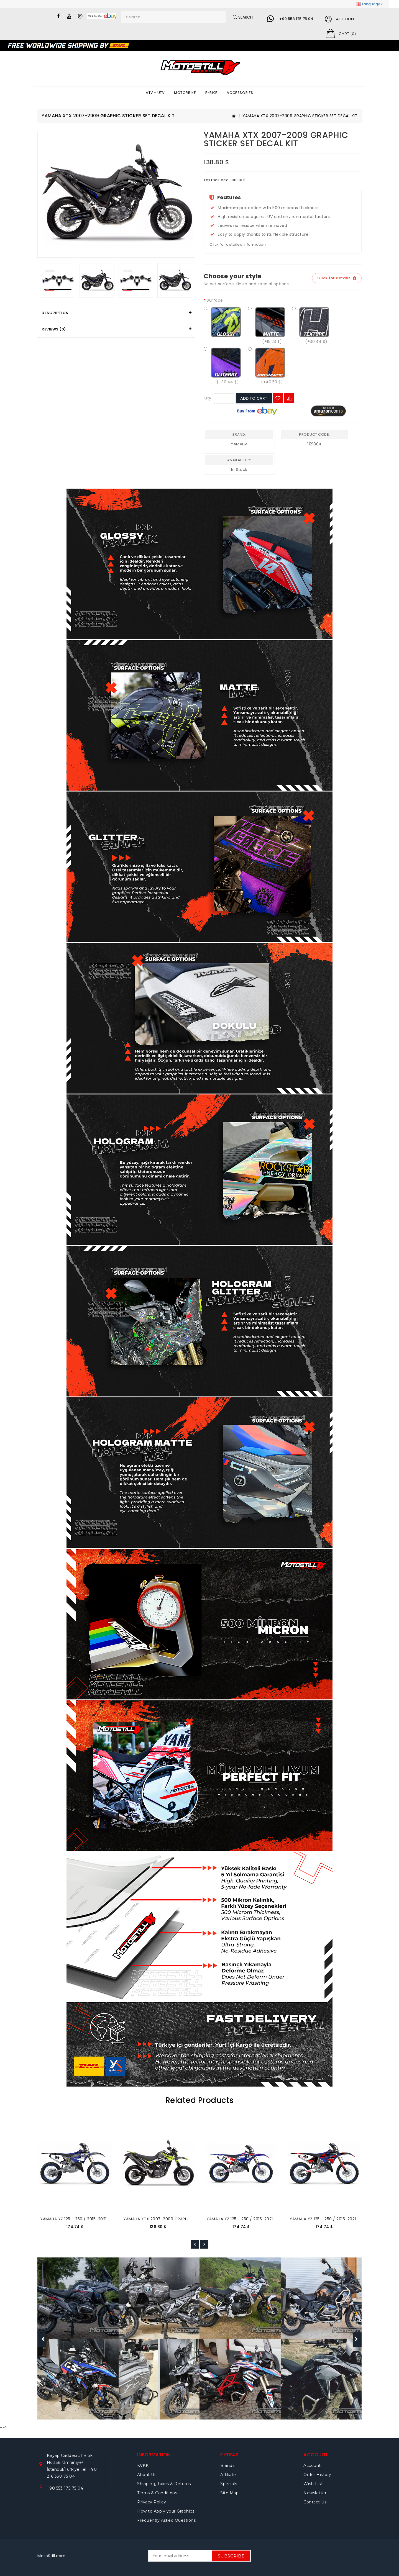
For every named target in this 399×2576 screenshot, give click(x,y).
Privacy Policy (151, 2502)
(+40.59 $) (267, 365)
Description (55, 312)
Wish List (313, 2483)
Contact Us (314, 2502)
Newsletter (314, 2492)
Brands (227, 2465)
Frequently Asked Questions (166, 2520)
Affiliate (228, 2474)
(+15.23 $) (267, 325)
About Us (146, 2474)
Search (243, 17)
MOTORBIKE (185, 92)
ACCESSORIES (240, 92)
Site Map (229, 2492)
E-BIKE (211, 92)
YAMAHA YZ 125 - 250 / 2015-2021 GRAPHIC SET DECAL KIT (97, 2219)
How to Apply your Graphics (165, 2511)
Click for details (336, 278)
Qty (207, 398)
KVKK (143, 2465)
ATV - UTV (155, 92)
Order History (317, 2474)
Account (312, 2465)
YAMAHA (239, 444)
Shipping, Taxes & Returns (164, 2483)
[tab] (116, 313)
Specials (228, 2483)
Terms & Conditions (157, 2492)
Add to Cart (253, 398)
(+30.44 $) (311, 325)
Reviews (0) (54, 329)
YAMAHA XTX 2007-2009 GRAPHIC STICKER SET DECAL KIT (299, 116)
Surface (215, 300)
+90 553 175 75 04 (296, 18)
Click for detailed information (237, 244)
